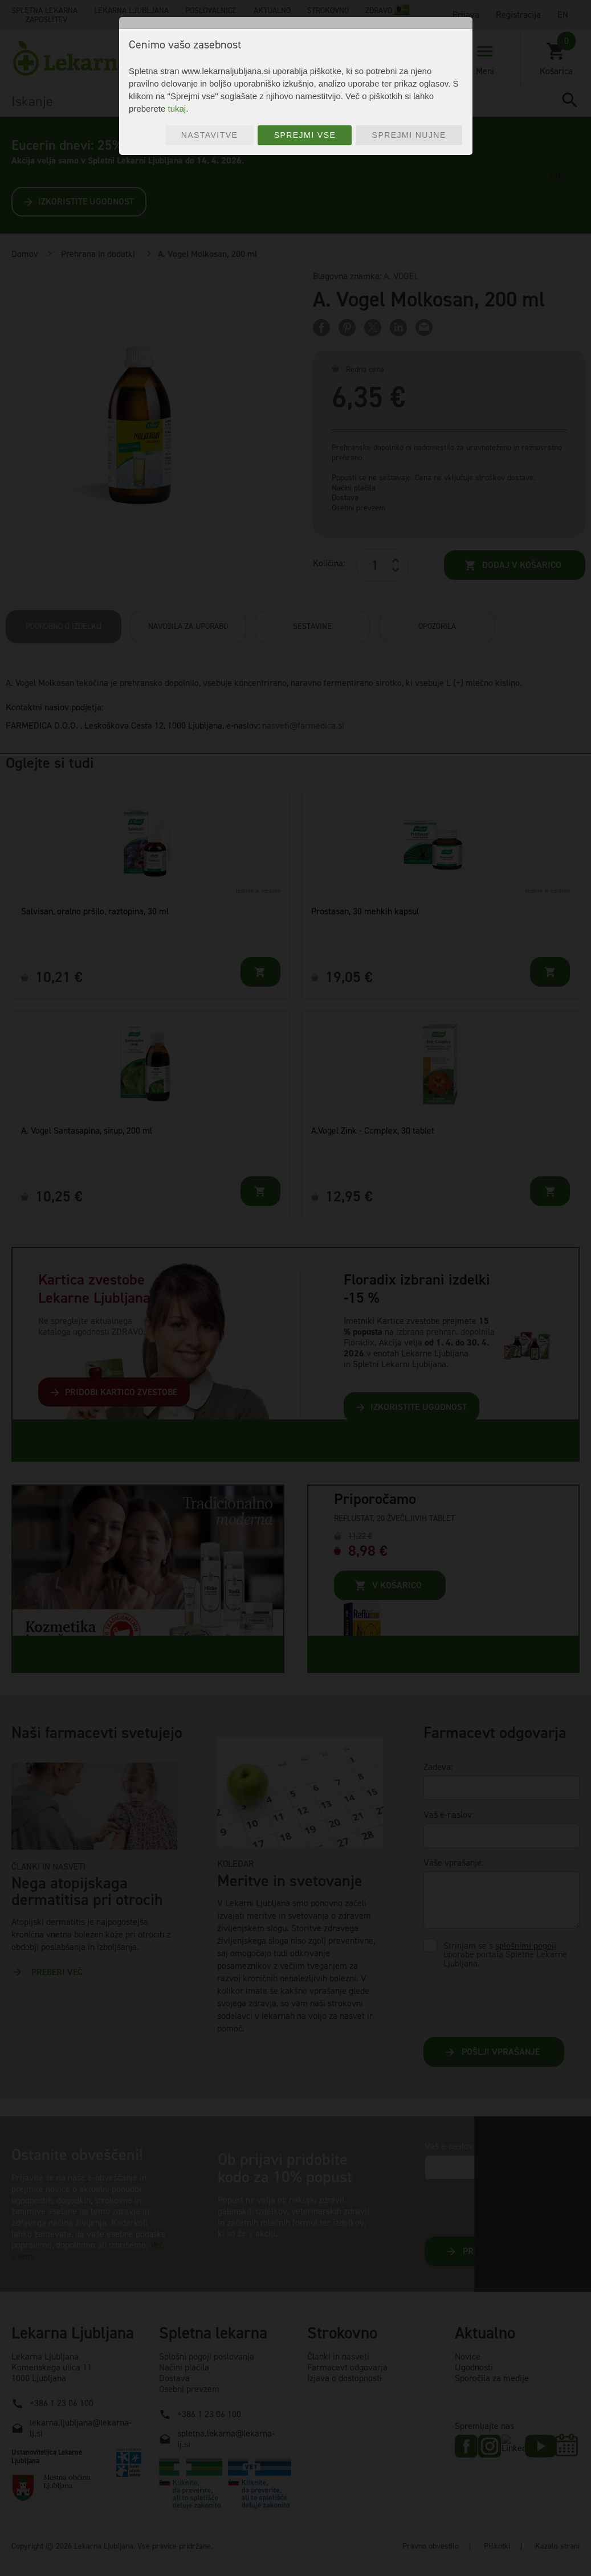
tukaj (177, 108)
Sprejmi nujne (409, 135)
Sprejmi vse (305, 135)
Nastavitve (209, 135)
